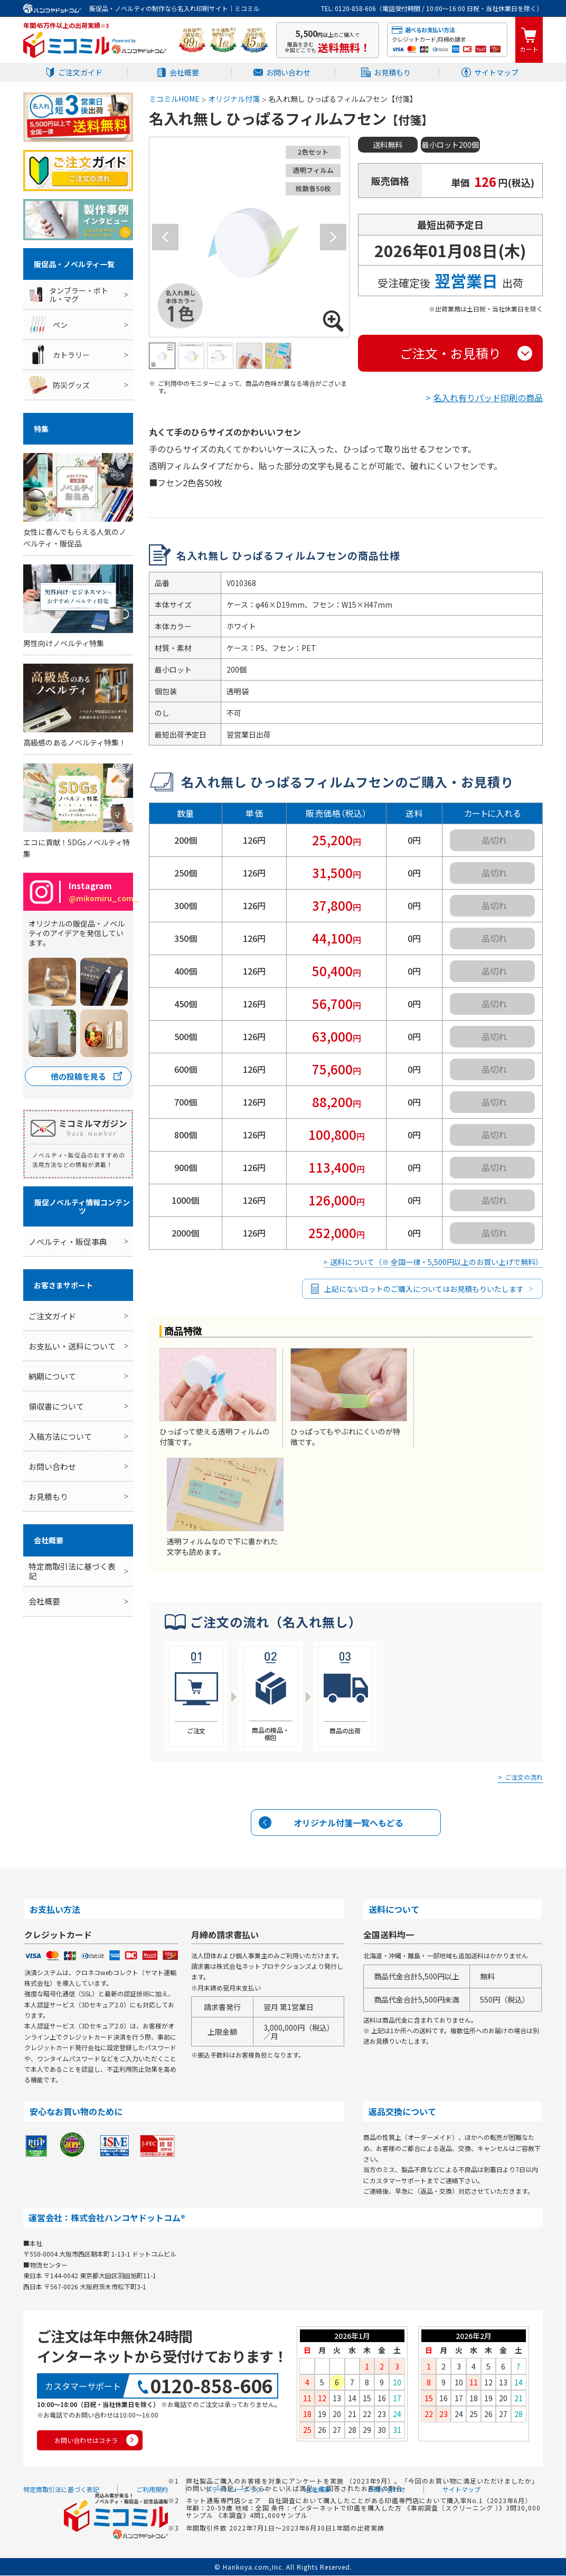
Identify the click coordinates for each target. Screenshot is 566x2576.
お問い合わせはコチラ (86, 2440)
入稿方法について (60, 1436)
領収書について (56, 1406)
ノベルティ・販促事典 (68, 1241)
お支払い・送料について (72, 1346)
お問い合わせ (288, 72)
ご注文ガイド (80, 72)
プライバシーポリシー (236, 2489)
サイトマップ (496, 72)
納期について (52, 1376)
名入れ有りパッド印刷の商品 (488, 398)
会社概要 (184, 72)
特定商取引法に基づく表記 (72, 1571)
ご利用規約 (152, 2489)
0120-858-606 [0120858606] (211, 2385)
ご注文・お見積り (450, 353)
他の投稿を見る (78, 1076)
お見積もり (392, 72)
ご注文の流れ (524, 1778)
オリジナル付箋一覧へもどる (348, 1823)
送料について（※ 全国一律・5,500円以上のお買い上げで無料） (436, 1262)
